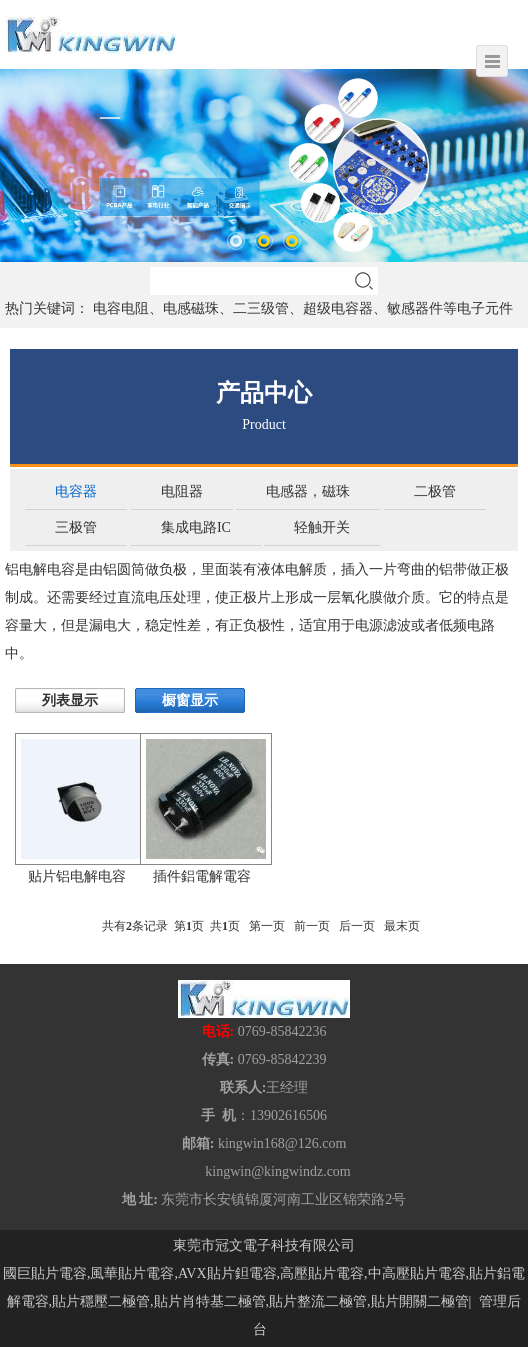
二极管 (435, 491)
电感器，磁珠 (308, 491)
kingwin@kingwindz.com (278, 1171)
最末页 (402, 926)
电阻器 (182, 491)
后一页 (357, 926)
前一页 (312, 926)
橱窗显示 (190, 700)
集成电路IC (196, 527)
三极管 (76, 527)
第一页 (267, 926)
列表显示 (70, 700)
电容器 (76, 491)
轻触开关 (322, 527)
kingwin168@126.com (282, 1143)
